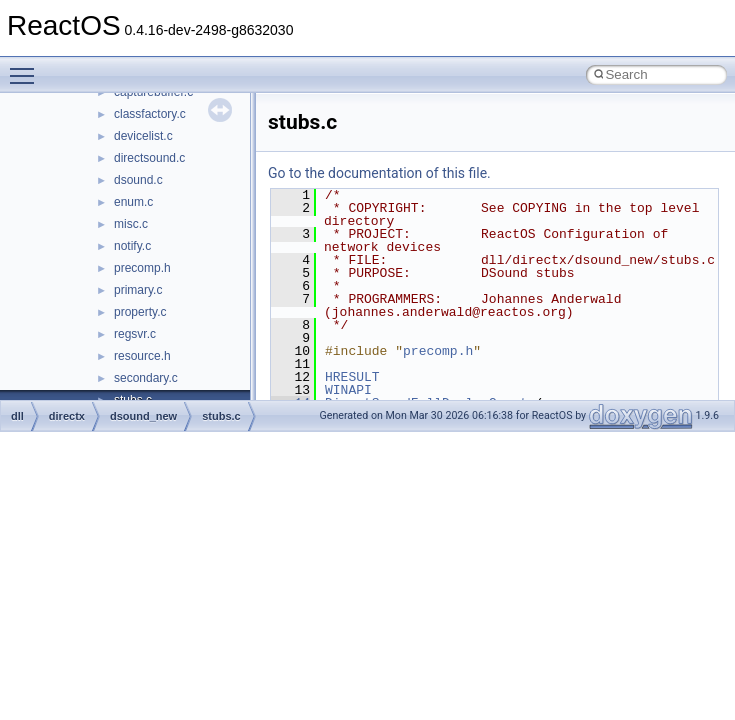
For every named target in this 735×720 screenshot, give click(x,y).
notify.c (132, 246)
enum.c (133, 202)
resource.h (142, 356)
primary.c (138, 290)
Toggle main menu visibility (27, 67)
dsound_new (143, 416)
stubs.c (221, 416)
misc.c (131, 224)
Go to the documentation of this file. (379, 173)
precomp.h (142, 268)
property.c (140, 312)
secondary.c (146, 378)
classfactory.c (150, 114)
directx (67, 416)
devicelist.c (143, 136)
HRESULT (352, 377)
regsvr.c (135, 334)
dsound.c (138, 180)
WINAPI (348, 390)
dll (17, 416)
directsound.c (149, 158)
